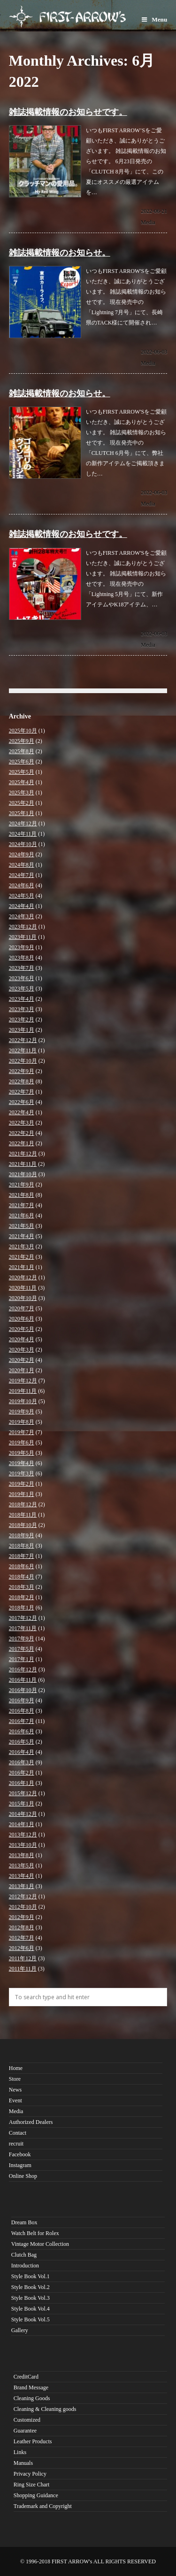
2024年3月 (21, 916)
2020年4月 (21, 1339)
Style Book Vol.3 (30, 2298)
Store (15, 2079)
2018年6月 (21, 1566)
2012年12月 (23, 1896)
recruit (16, 2143)
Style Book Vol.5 (30, 2319)
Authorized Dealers (31, 2122)
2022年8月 (21, 1081)
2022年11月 (23, 1050)
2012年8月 (21, 1927)
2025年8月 (21, 751)
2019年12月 (23, 1380)
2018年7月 (21, 1556)
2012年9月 (21, 1917)
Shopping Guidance (36, 2495)
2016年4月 (21, 1752)
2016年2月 (21, 1772)
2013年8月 (21, 1855)
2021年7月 (21, 1205)
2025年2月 (21, 803)
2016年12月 (23, 1669)
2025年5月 (21, 772)
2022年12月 (23, 1040)
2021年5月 (21, 1226)
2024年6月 (21, 885)
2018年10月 (23, 1525)
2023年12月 (23, 926)
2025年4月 (21, 782)
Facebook (20, 2154)
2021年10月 (23, 1174)
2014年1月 (21, 1824)
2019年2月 (21, 1484)
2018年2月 (21, 1597)
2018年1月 (21, 1607)
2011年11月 (23, 1968)
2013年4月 (21, 1876)
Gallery (19, 2330)
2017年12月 (23, 1618)
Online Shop (23, 2176)
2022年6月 (21, 1102)
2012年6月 (21, 1948)
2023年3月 (21, 1009)
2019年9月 (21, 1411)
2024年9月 (21, 854)
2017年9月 (21, 1638)
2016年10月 (23, 1690)
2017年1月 (21, 1659)
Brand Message (31, 2387)
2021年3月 (21, 1246)
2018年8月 (21, 1545)
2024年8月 (21, 864)
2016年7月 (21, 1721)
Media (148, 222)
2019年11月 (23, 1391)
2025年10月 (23, 730)
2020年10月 (23, 1298)
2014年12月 (23, 1814)
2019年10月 (23, 1401)
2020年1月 (21, 1370)
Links (20, 2452)
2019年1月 (21, 1494)
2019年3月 (21, 1473)
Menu (154, 19)
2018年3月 (21, 1587)
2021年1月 (21, 1267)
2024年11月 (23, 834)
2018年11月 (23, 1514)
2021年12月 (23, 1153)
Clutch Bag (24, 2254)
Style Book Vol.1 (30, 2276)
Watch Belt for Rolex (35, 2233)
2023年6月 (21, 978)
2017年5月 (21, 1649)
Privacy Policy (30, 2473)
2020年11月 (23, 1287)
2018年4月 (21, 1576)
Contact (17, 2133)
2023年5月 (21, 988)
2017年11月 (23, 1628)
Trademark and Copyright (43, 2506)
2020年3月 (21, 1349)
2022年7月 (21, 1091)
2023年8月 (21, 957)
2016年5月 (21, 1741)
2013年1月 (21, 1886)
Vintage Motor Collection (40, 2244)
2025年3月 (21, 792)
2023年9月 (21, 947)
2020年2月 (21, 1360)
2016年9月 (21, 1700)
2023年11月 (23, 937)
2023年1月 (21, 1030)
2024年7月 (21, 875)
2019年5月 (21, 1453)
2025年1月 (21, 813)
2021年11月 (23, 1164)
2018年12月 (23, 1504)
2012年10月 (23, 1907)
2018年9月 (21, 1535)
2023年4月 (21, 999)
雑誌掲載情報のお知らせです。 (68, 112)
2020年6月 (21, 1318)
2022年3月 (21, 1122)
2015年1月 (21, 1803)
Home (16, 2068)
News (15, 2089)
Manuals (23, 2463)
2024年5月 (21, 895)
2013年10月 (23, 1845)
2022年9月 (21, 1071)
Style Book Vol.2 (30, 2287)
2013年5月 (21, 1865)
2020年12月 (23, 1277)
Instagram (20, 2165)
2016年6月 (21, 1731)
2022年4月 (21, 1112)
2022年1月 (21, 1143)
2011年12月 (23, 1958)
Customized (27, 2420)
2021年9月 (21, 1184)
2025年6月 (21, 761)
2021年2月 (21, 1257)
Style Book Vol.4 (30, 2308)
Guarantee (25, 2430)
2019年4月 (21, 1463)
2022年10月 (23, 1061)
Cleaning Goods (32, 2398)
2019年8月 (21, 1422)
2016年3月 (21, 1762)
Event (15, 2100)
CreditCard (26, 2376)
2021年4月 (21, 1236)
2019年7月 (21, 1432)
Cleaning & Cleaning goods (45, 2409)
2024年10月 (23, 844)
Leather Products (33, 2441)
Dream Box (24, 2222)
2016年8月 (21, 1710)
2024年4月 (21, 906)
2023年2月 (21, 1019)
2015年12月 (23, 1793)
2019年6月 (21, 1442)
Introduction (25, 2265)
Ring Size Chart (32, 2484)
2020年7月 (21, 1308)
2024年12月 (23, 823)
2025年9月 (21, 741)
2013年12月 (23, 1834)
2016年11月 (23, 1680)
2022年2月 (21, 1133)
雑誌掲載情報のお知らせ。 (59, 252)
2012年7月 (21, 1937)
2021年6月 (21, 1215)
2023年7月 (21, 968)
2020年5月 (21, 1329)
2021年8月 (21, 1195)
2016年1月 (21, 1783)
